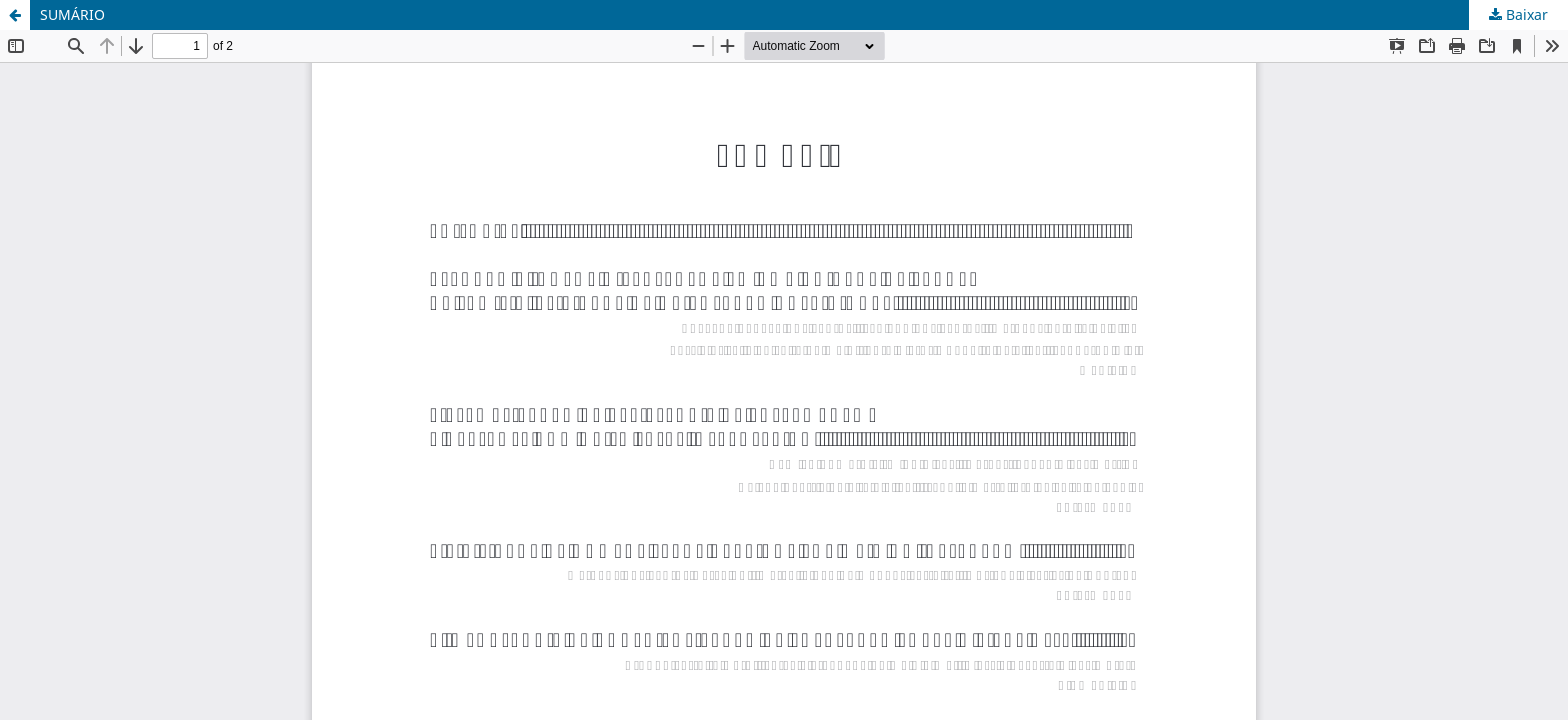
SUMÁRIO (72, 14)
